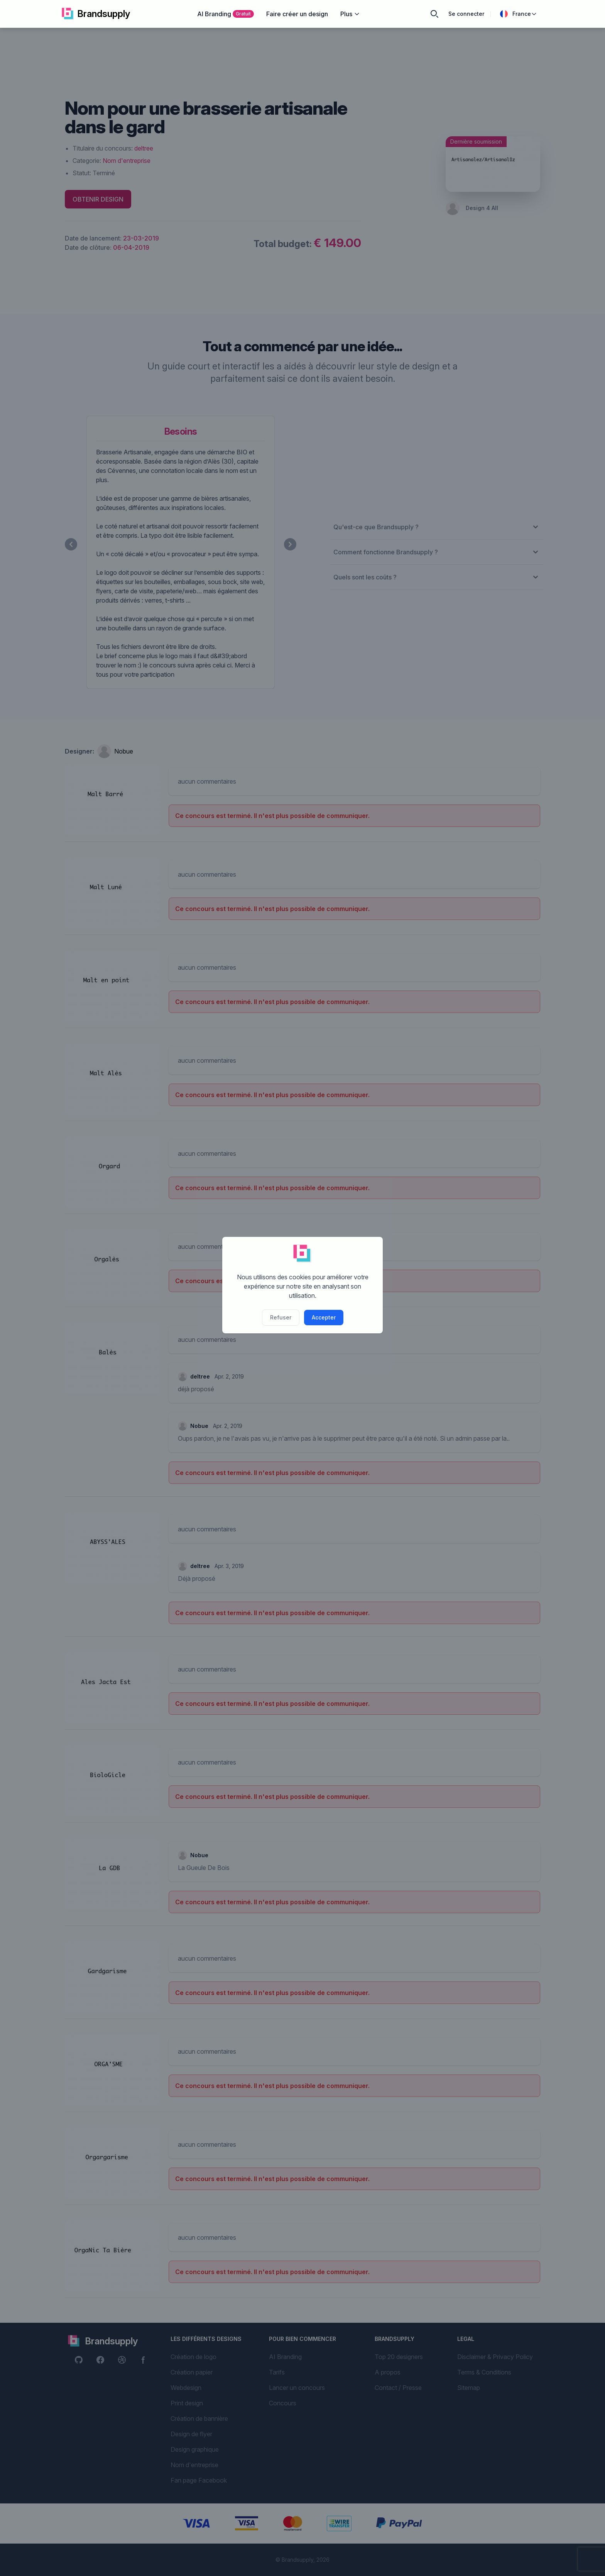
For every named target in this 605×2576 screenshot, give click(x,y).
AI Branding (225, 14)
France (518, 14)
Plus (350, 14)
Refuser (280, 1317)
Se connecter (466, 13)
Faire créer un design (297, 14)
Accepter (324, 1317)
